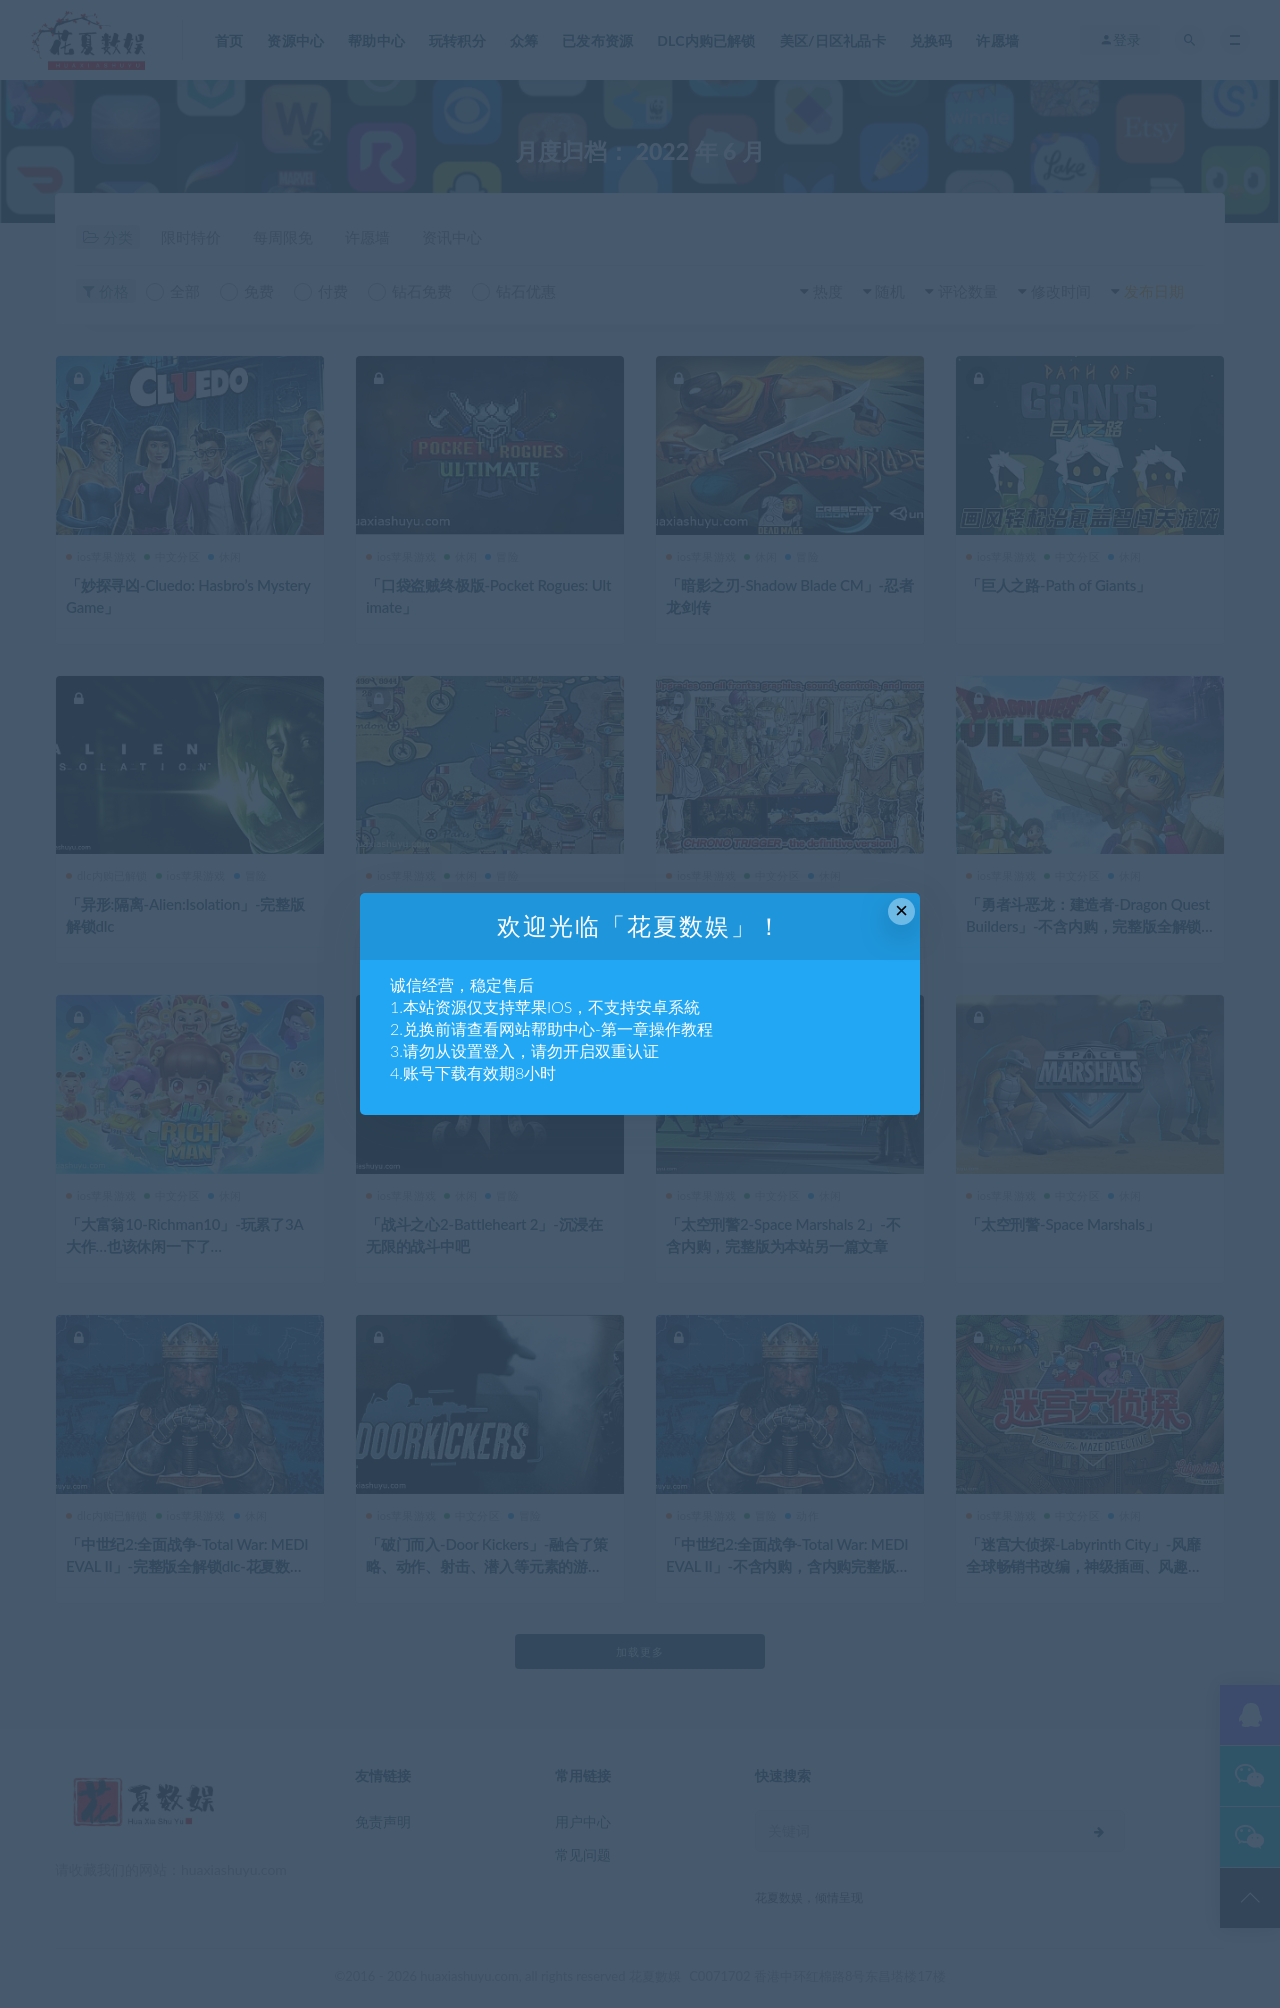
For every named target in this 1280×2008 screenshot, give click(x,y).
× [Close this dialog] (901, 910)
